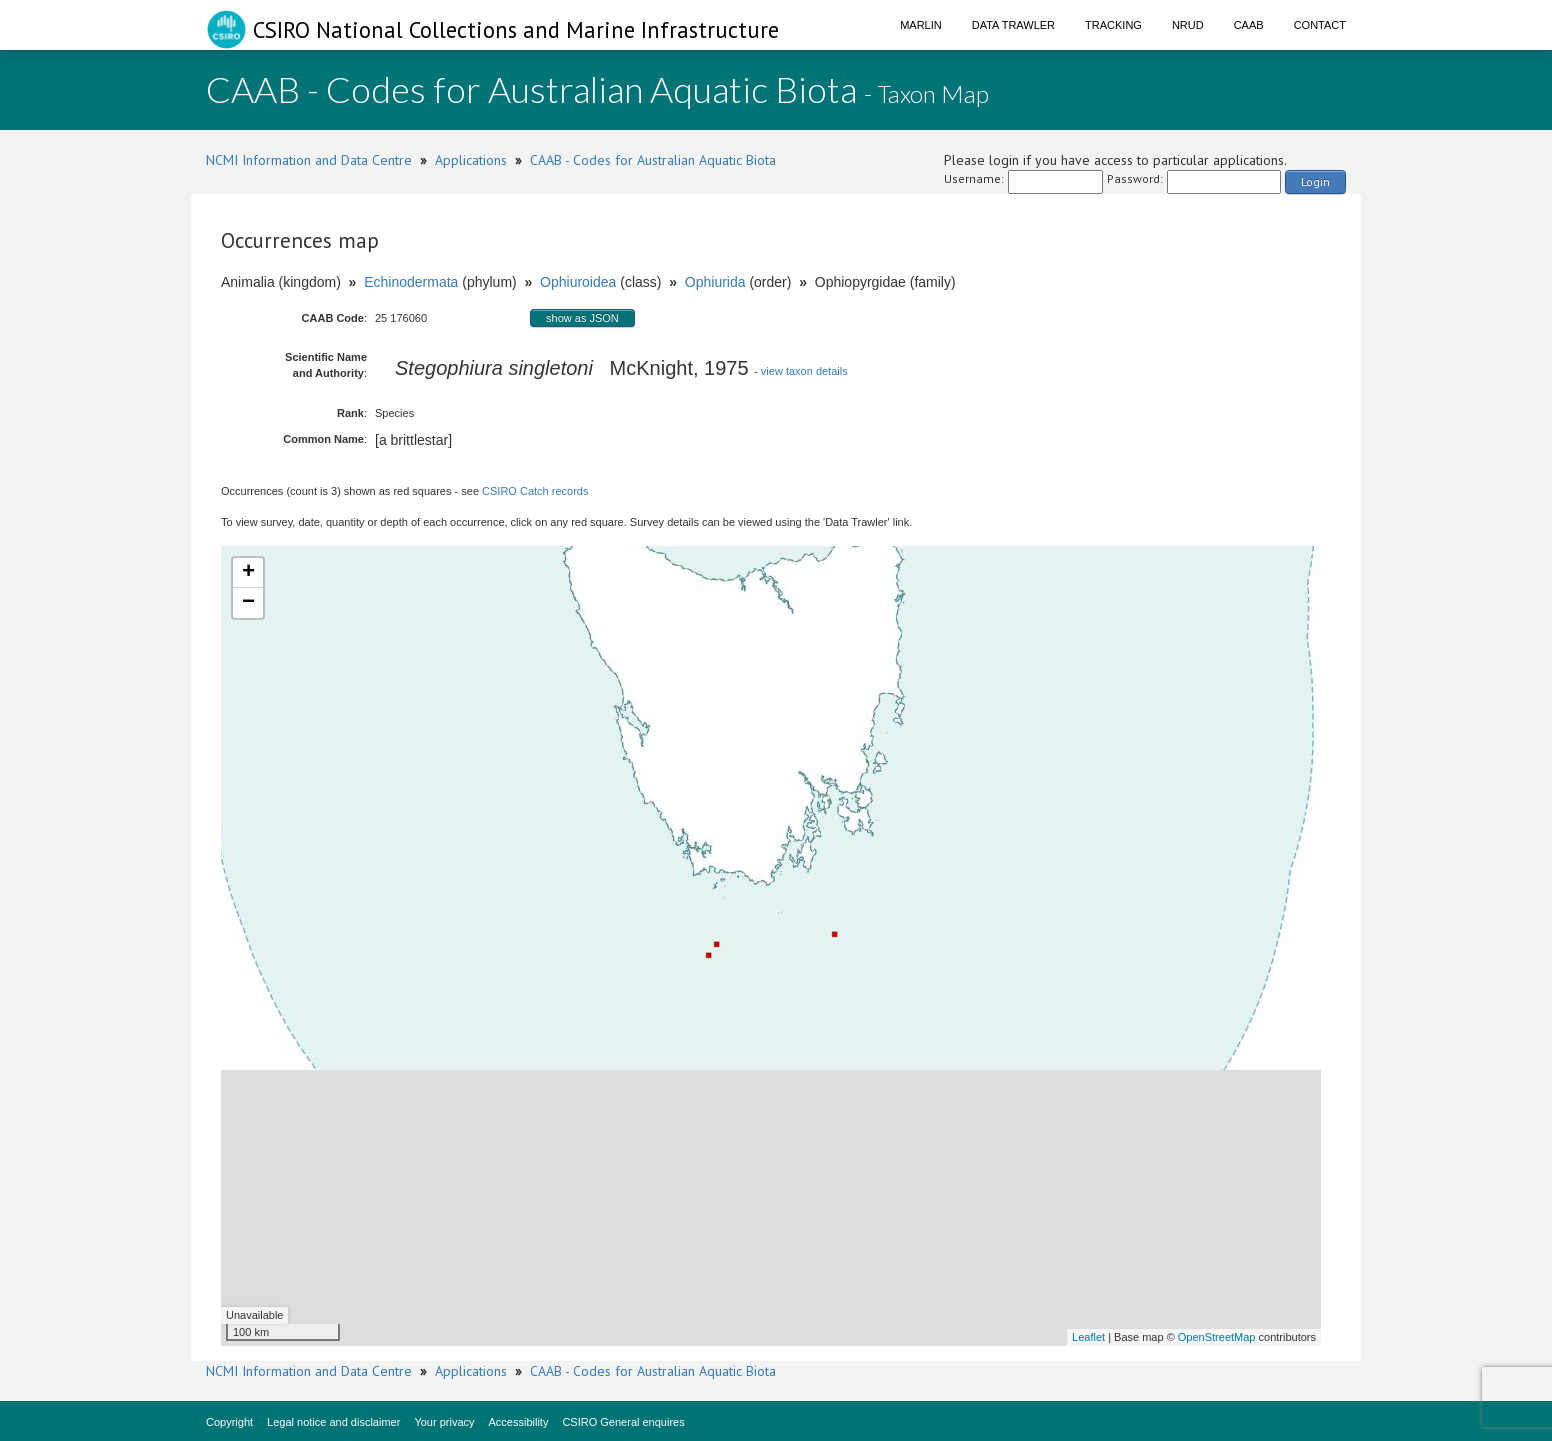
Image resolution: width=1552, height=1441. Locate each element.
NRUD (1188, 25)
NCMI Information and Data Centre (309, 160)
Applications (471, 160)
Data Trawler (1013, 25)
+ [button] (248, 573)
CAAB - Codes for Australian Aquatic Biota (653, 160)
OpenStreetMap (1217, 1337)
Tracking (1113, 25)
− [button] (248, 603)
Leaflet (1088, 1337)
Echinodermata (411, 282)
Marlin (921, 25)
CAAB (1249, 25)
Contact (1320, 25)
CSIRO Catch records (535, 491)
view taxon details (804, 371)
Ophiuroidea (578, 282)
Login (1315, 181)
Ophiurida (715, 282)
